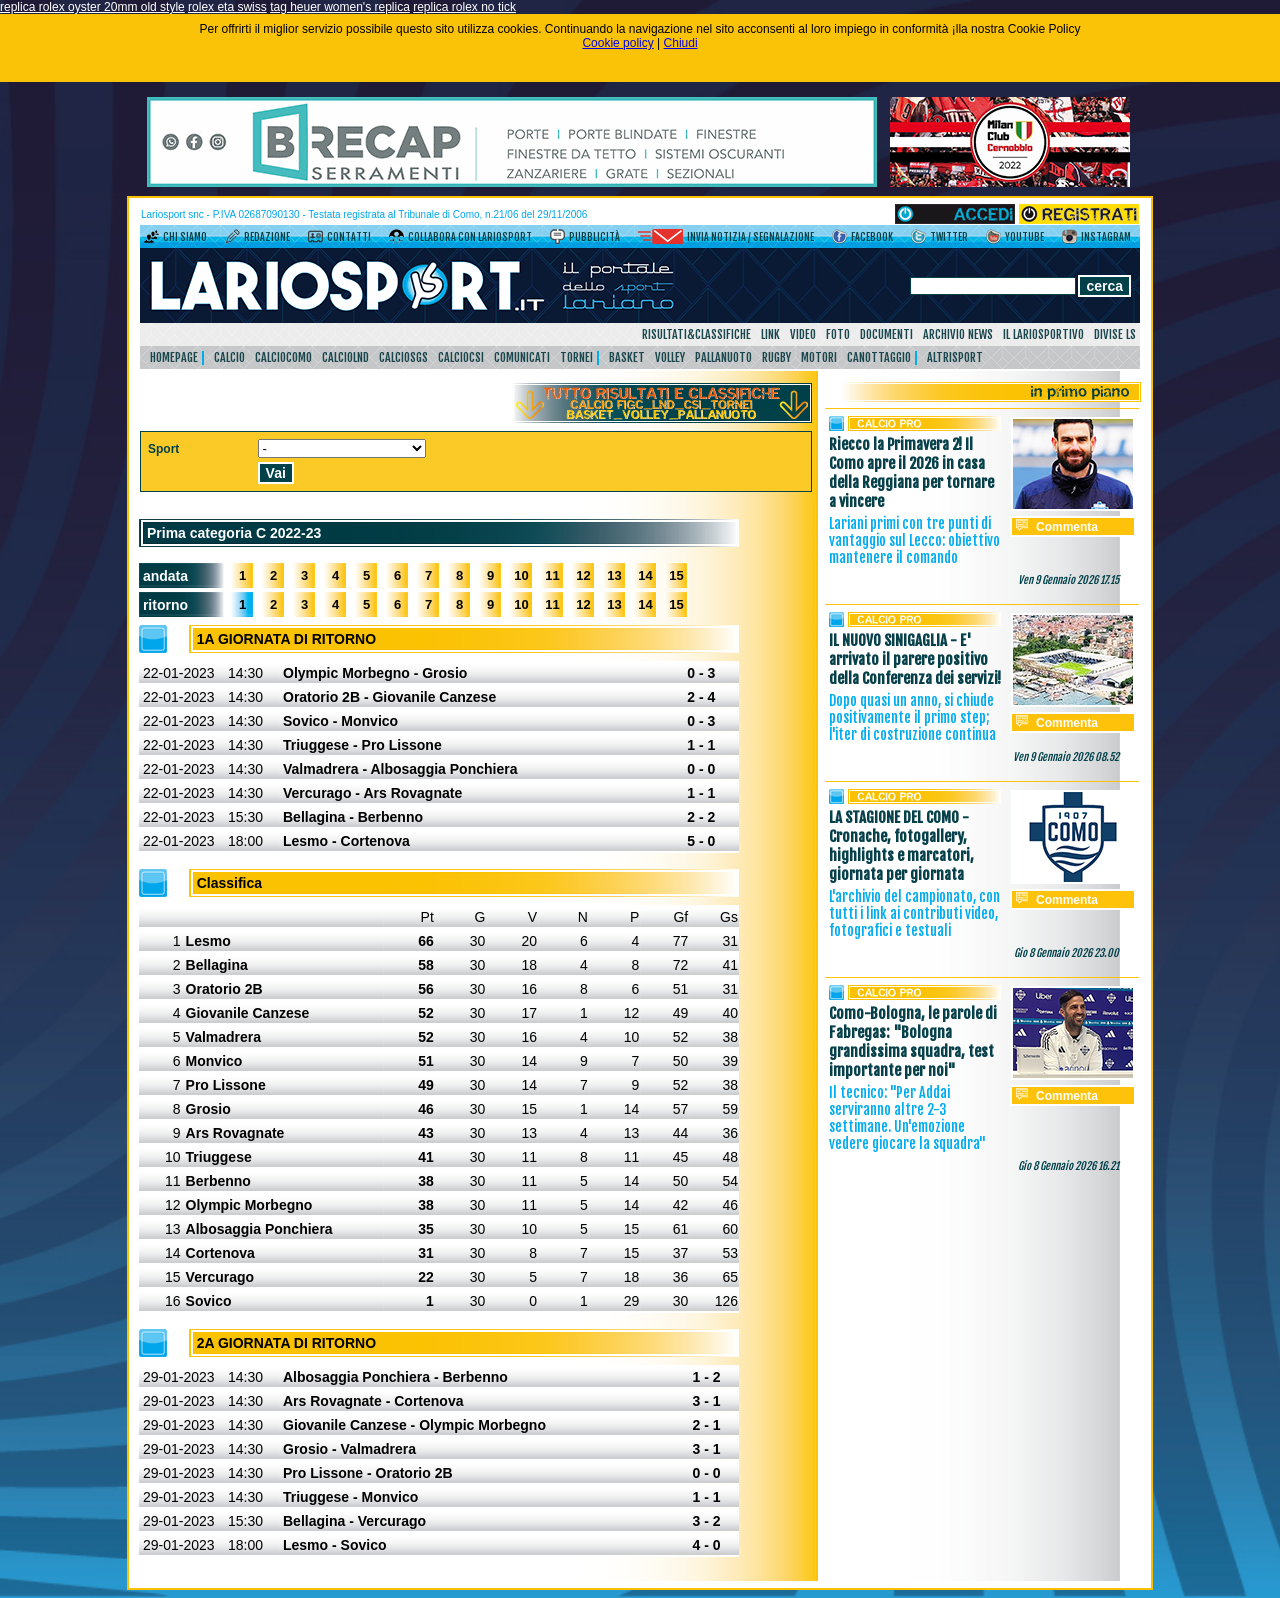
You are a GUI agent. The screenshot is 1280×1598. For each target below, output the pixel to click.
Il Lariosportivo (1043, 334)
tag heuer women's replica (340, 7)
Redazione (267, 237)
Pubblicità (594, 237)
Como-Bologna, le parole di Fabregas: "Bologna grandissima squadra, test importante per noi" (913, 1042)
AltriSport (955, 357)
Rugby (776, 357)
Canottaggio (879, 357)
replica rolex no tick (464, 7)
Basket (627, 357)
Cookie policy (617, 43)
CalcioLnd (345, 357)
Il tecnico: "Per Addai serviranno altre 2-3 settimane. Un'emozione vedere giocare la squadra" (907, 1118)
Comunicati (522, 357)
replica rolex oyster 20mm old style (92, 7)
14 (645, 575)
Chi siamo (185, 237)
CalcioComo (283, 357)
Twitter (949, 237)
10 (521, 575)
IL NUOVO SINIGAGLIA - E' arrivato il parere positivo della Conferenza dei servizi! (915, 659)
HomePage (174, 357)
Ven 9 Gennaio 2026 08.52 (1066, 757)
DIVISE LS (1115, 334)
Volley (670, 357)
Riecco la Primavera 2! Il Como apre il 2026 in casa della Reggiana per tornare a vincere (911, 473)
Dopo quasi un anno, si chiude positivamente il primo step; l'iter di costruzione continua (912, 717)
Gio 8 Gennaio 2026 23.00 (1066, 953)
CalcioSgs (403, 357)
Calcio (229, 357)
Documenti (886, 334)
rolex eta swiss (227, 7)
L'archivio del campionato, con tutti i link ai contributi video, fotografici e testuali (914, 913)
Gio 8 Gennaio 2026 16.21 (1068, 1166)
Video (803, 334)
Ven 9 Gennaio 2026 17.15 (1068, 580)
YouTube (1024, 237)
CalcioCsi (461, 357)
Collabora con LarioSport (470, 237)
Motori (819, 357)
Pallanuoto (723, 357)
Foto (838, 334)
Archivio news (958, 334)
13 (614, 575)
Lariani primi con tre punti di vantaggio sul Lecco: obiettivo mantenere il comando (914, 540)
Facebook (872, 237)
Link (770, 334)
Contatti (349, 237)
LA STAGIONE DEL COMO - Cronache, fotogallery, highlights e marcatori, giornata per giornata (901, 846)
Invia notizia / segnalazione (750, 237)
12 (583, 575)
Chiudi (681, 43)
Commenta (1067, 527)
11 (552, 575)
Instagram (1106, 237)
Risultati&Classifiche (696, 334)
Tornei (576, 357)
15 (676, 575)
